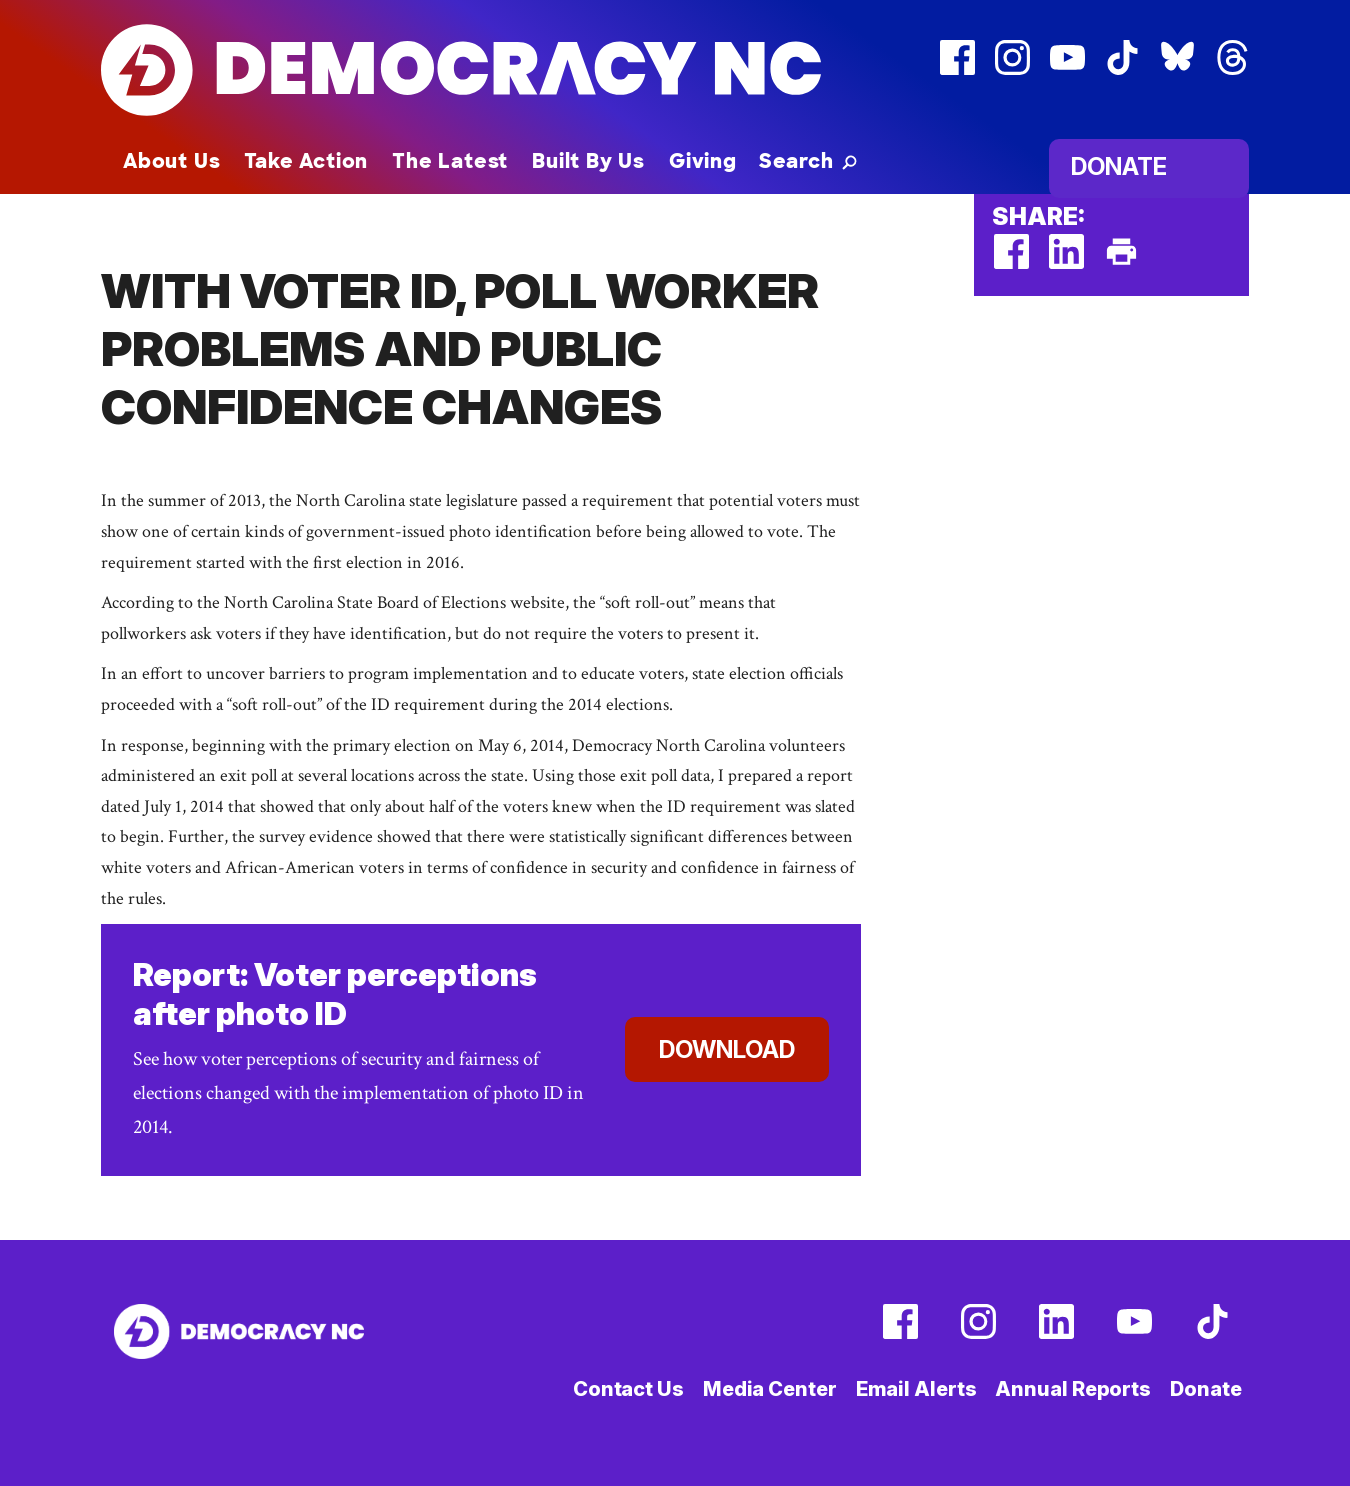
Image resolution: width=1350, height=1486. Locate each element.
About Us (171, 161)
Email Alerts (916, 1389)
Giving (703, 161)
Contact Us (628, 1389)
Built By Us (588, 161)
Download (727, 1049)
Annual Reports (1073, 1389)
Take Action (306, 161)
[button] (808, 161)
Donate (1119, 166)
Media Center (770, 1389)
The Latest (450, 161)
